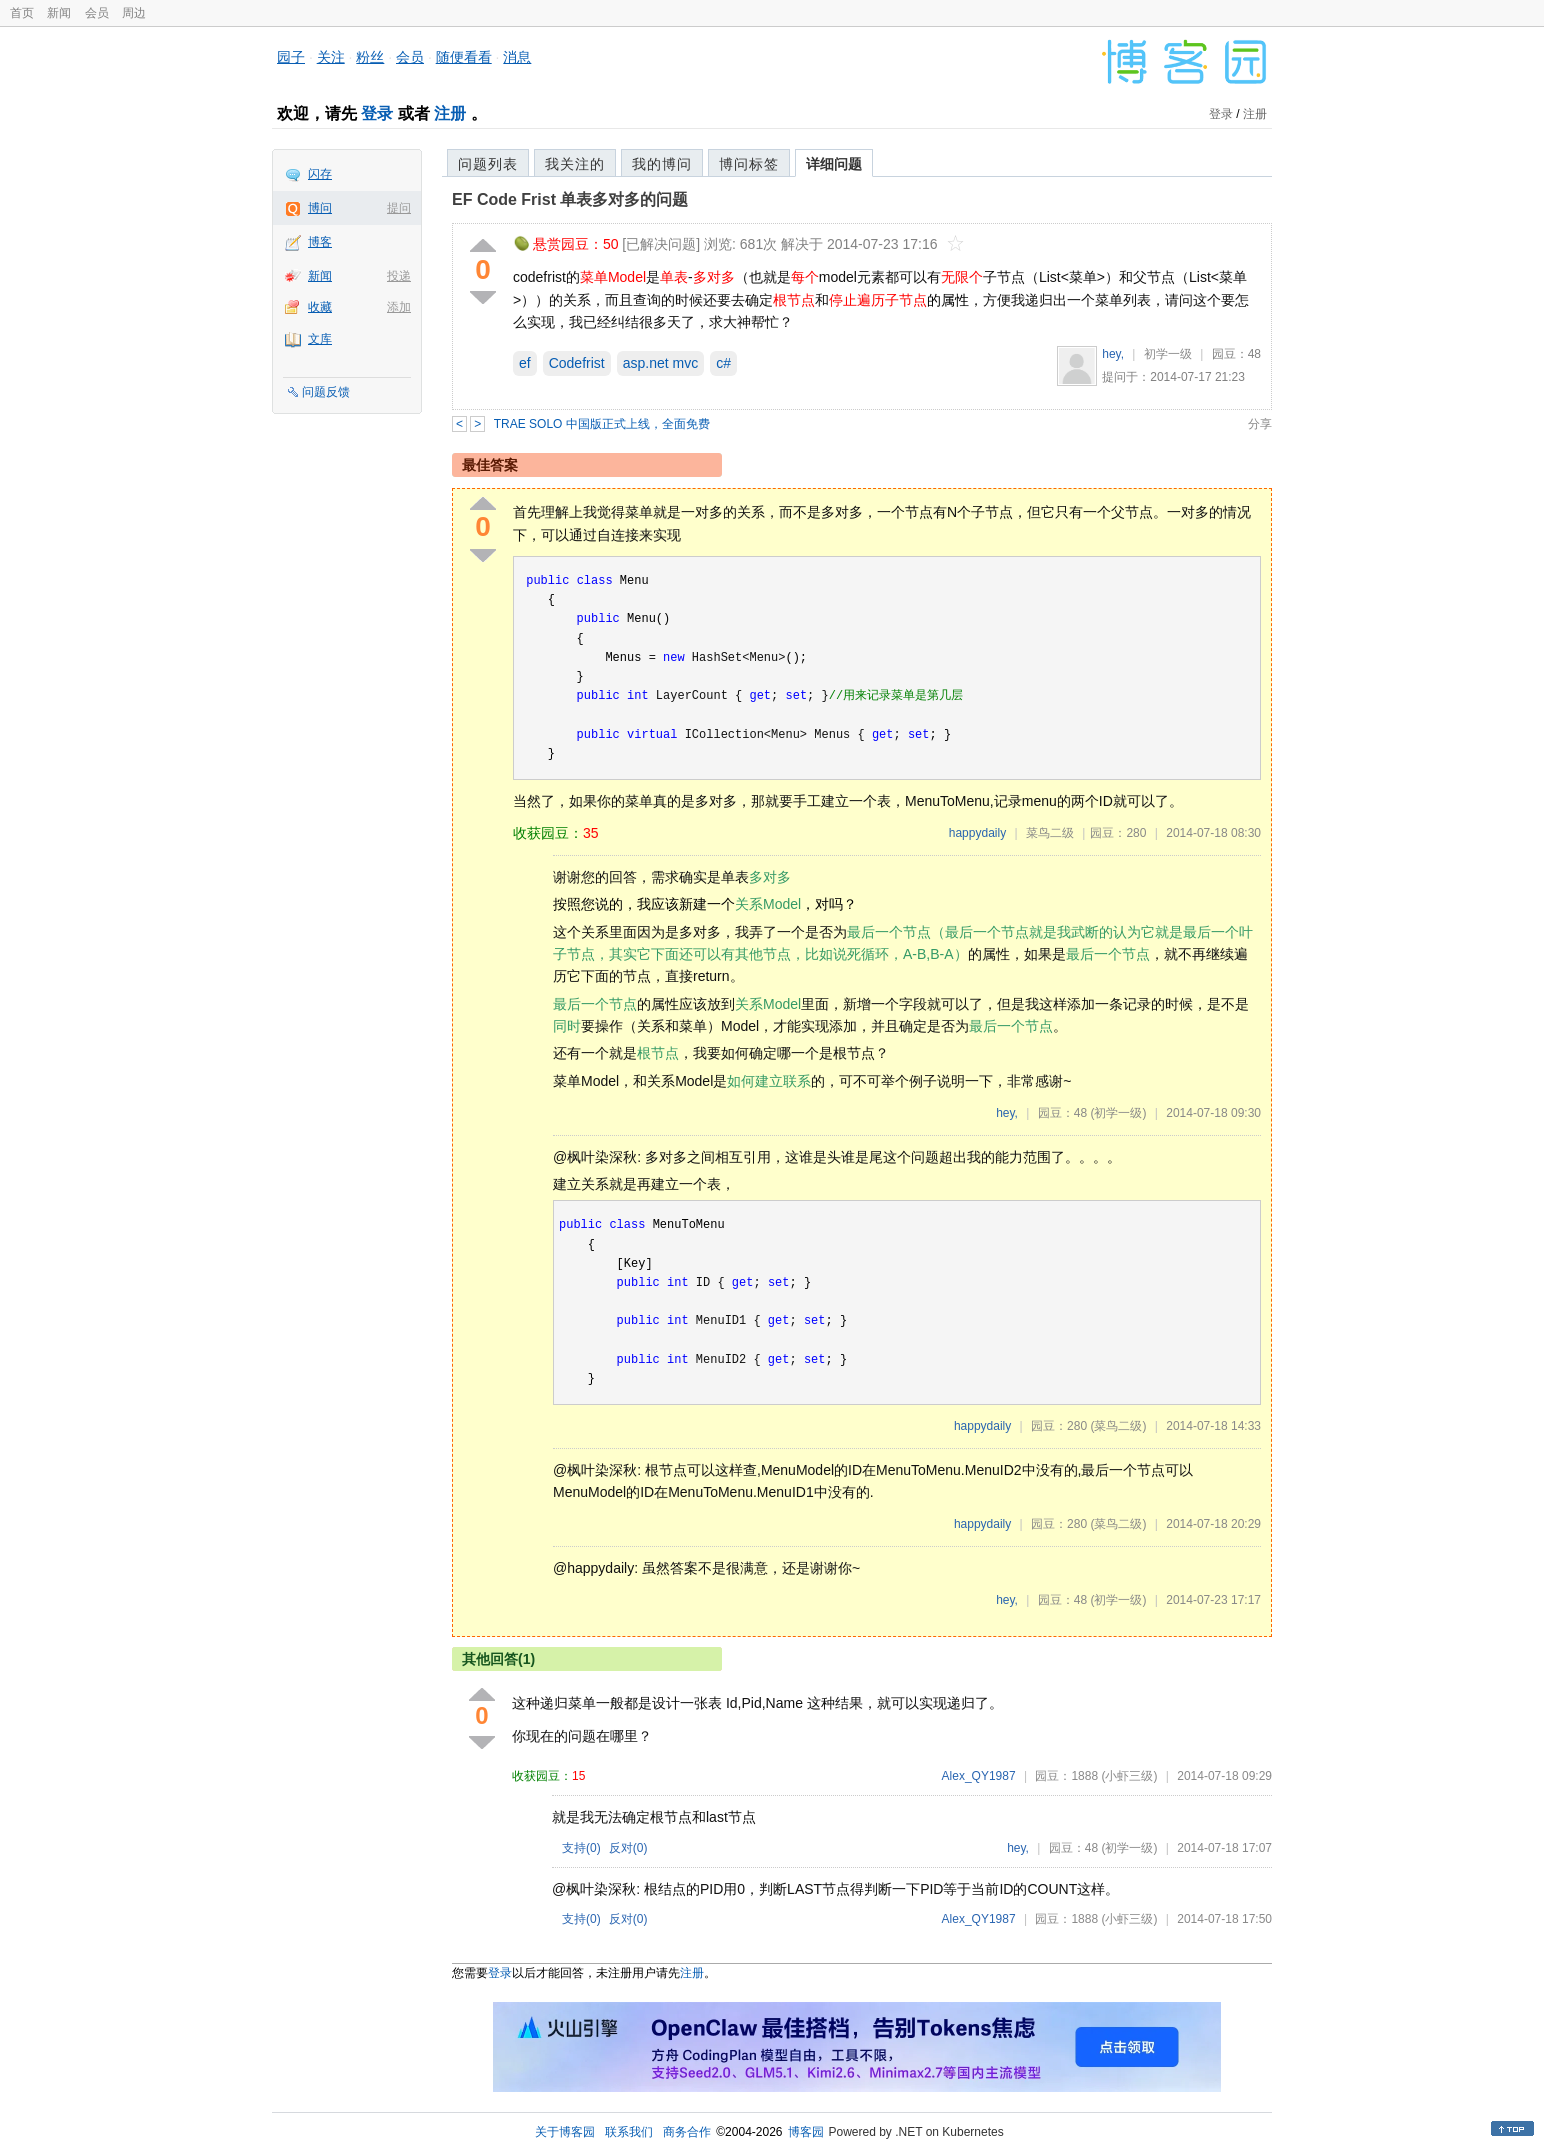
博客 (320, 242)
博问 (320, 208)
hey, (1113, 354)
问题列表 (488, 164)
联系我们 (629, 2132)
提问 (399, 208)
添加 (399, 307)
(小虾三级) (1129, 1776)
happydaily (977, 833)
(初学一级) (1118, 1113)
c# (723, 363)
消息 (517, 57)
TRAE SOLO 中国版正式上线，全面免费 (602, 424)
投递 (399, 276)
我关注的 (575, 164)
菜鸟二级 (1050, 833)
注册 (450, 113)
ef (525, 363)
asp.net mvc (660, 363)
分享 (1260, 424)
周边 (134, 13)
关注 (331, 57)
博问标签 (749, 164)
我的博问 (662, 164)
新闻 (59, 13)
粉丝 (370, 57)
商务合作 (687, 2132)
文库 (320, 339)
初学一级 (1168, 354)
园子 (291, 57)
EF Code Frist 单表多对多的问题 (570, 199)
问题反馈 (326, 392)
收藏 (320, 307)
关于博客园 (565, 2132)
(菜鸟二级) (1118, 1426)
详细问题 (834, 164)
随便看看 (464, 57)
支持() (581, 1848)
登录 (377, 113)
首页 (22, 13)
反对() (628, 1848)
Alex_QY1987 (979, 1776)
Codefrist (577, 363)
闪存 (320, 174)
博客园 (806, 2132)
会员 (97, 13)
